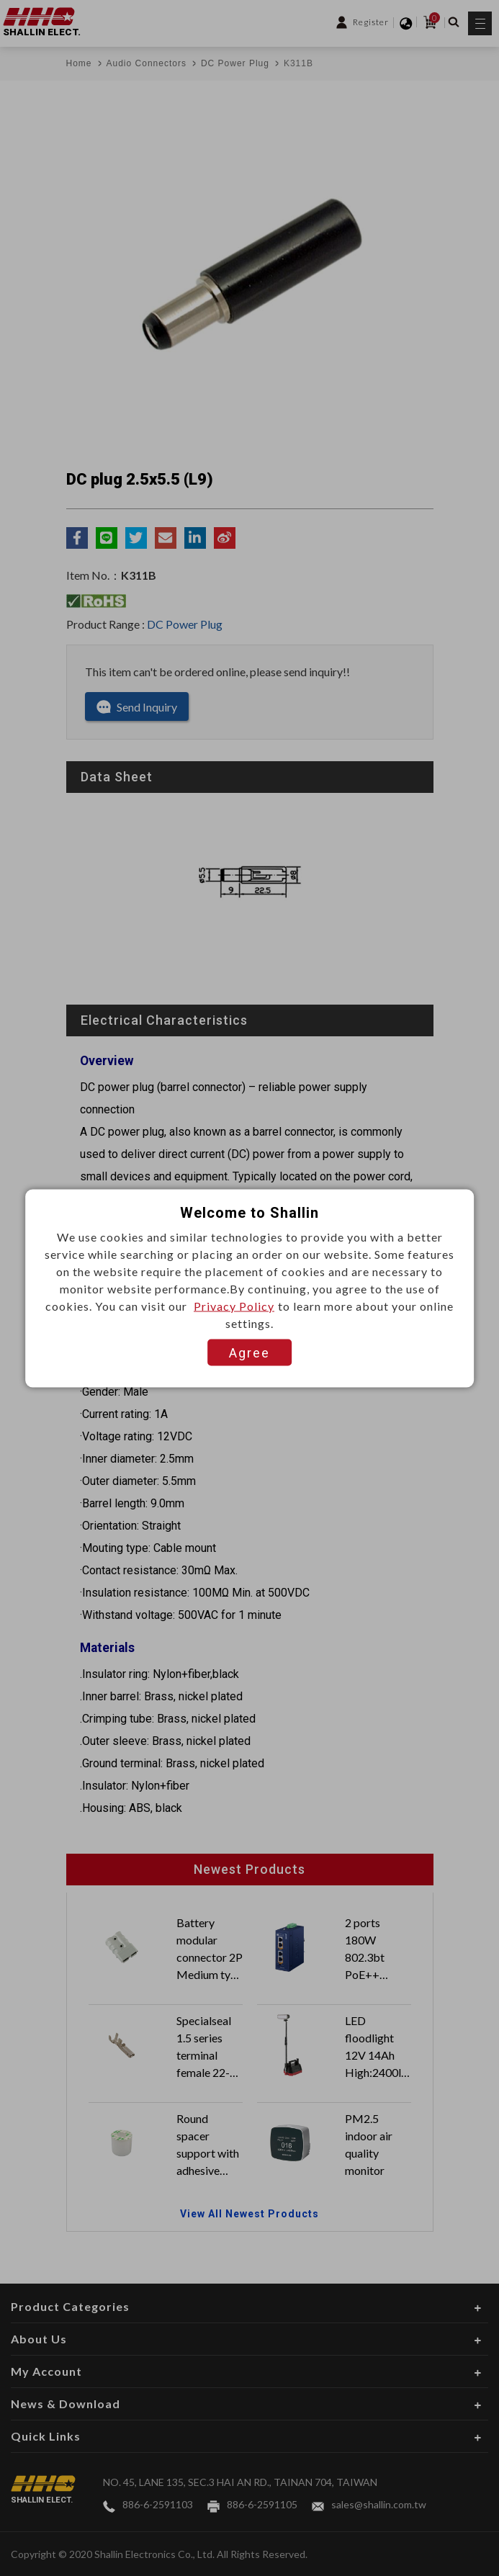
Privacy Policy (234, 1305)
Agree (249, 1352)
